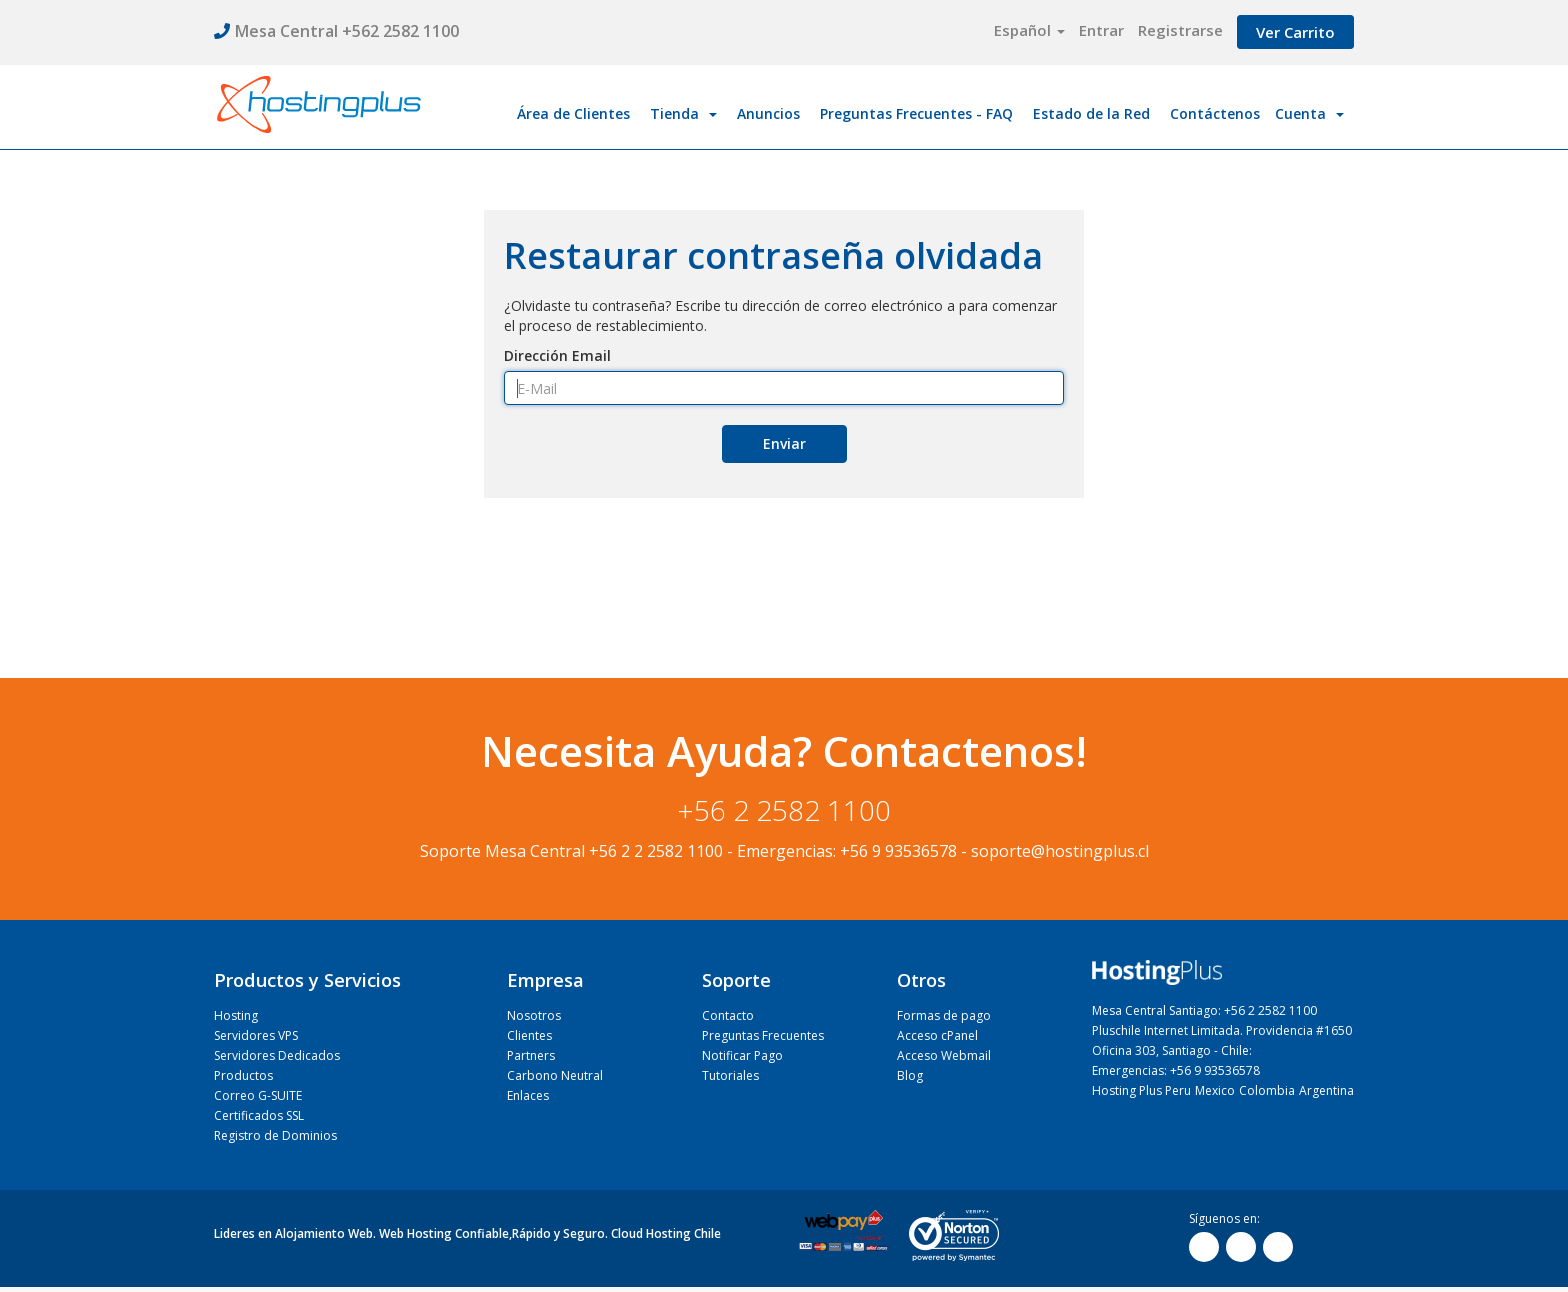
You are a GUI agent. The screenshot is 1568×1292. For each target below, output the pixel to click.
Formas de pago (944, 1015)
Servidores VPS (256, 1035)
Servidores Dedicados (277, 1055)
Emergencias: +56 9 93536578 (1176, 1070)
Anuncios (768, 113)
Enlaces (528, 1095)
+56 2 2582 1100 (784, 810)
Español (1029, 30)
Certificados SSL (259, 1115)
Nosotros (534, 1015)
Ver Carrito (1295, 32)
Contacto (728, 1015)
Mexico (1215, 1090)
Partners (531, 1055)
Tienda (683, 113)
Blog (910, 1075)
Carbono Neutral (555, 1075)
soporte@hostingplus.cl (1060, 851)
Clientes (529, 1035)
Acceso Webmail (944, 1055)
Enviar (784, 443)
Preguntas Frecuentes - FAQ (916, 113)
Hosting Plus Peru (1141, 1090)
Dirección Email (557, 355)
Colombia (1267, 1090)
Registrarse (1180, 30)
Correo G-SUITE (258, 1095)
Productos (243, 1075)
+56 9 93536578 (898, 851)
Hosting (236, 1015)
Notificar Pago (742, 1055)
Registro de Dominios (275, 1135)
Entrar (1101, 30)
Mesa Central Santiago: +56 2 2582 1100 (1204, 1010)
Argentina (1326, 1090)
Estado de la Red (1091, 113)
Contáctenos (1215, 113)
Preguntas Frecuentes (763, 1035)
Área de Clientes (573, 113)
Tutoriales (730, 1075)
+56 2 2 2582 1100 (656, 851)
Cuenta (1309, 113)
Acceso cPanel (937, 1035)
